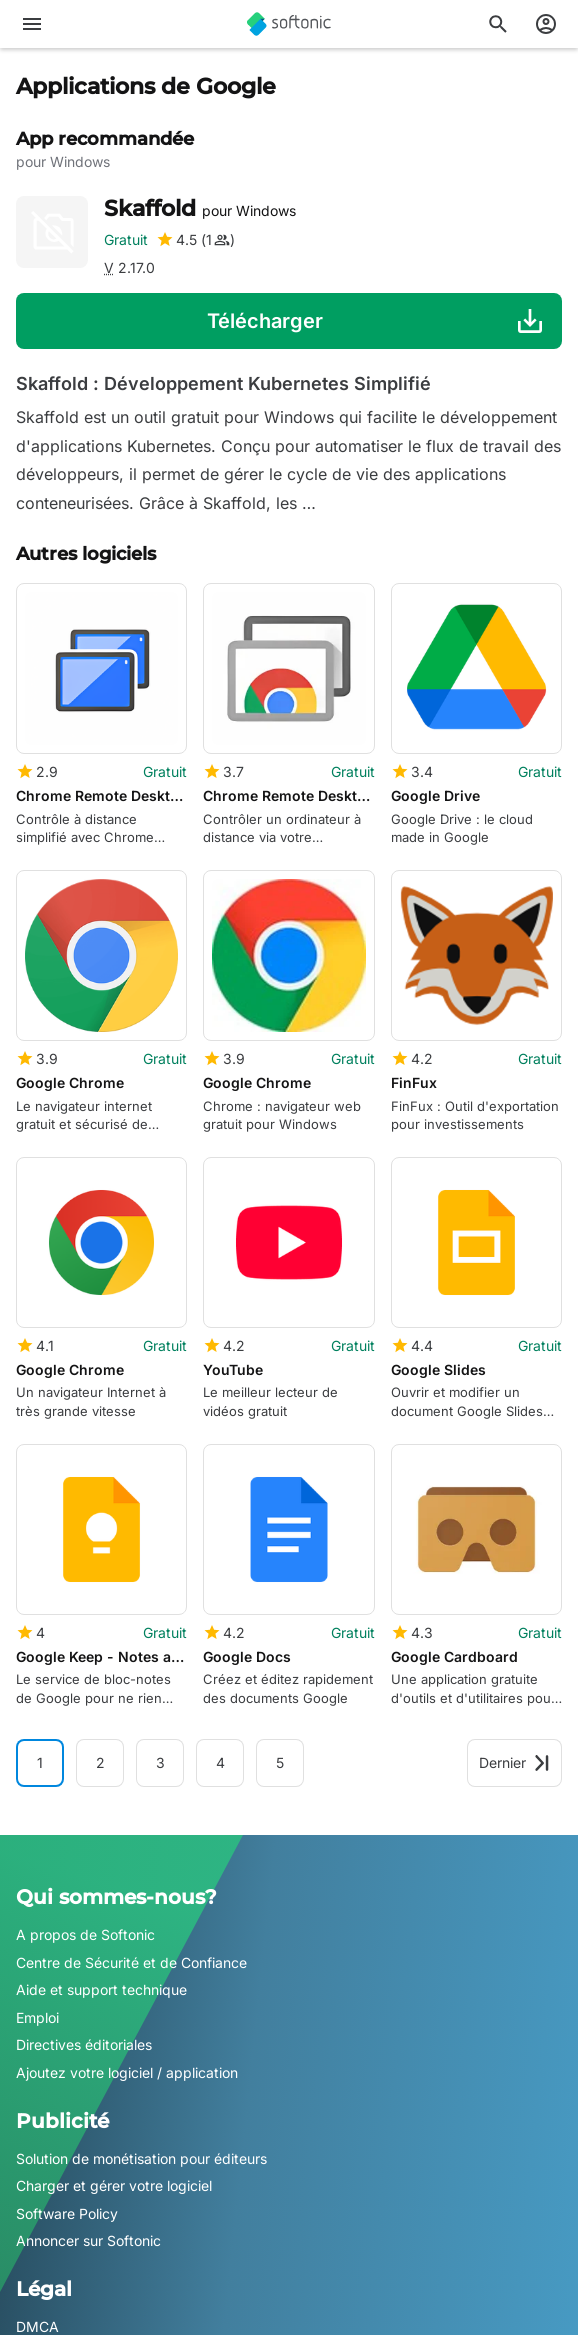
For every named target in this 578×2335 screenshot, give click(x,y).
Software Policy (67, 2213)
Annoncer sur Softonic (88, 2240)
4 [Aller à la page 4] (220, 1762)
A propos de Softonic (85, 1934)
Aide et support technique (101, 1989)
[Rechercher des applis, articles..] (498, 24)
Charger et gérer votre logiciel (114, 2185)
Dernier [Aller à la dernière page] (514, 1762)
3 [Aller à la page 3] (160, 1762)
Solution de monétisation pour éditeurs (141, 2157)
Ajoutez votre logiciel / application (127, 2072)
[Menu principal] (32, 24)
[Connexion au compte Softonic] (546, 24)
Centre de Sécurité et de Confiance (131, 1961)
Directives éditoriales (84, 2044)
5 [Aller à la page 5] (280, 1762)
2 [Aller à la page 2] (100, 1762)
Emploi (37, 2017)
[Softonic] (289, 24)
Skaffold (200, 208)
